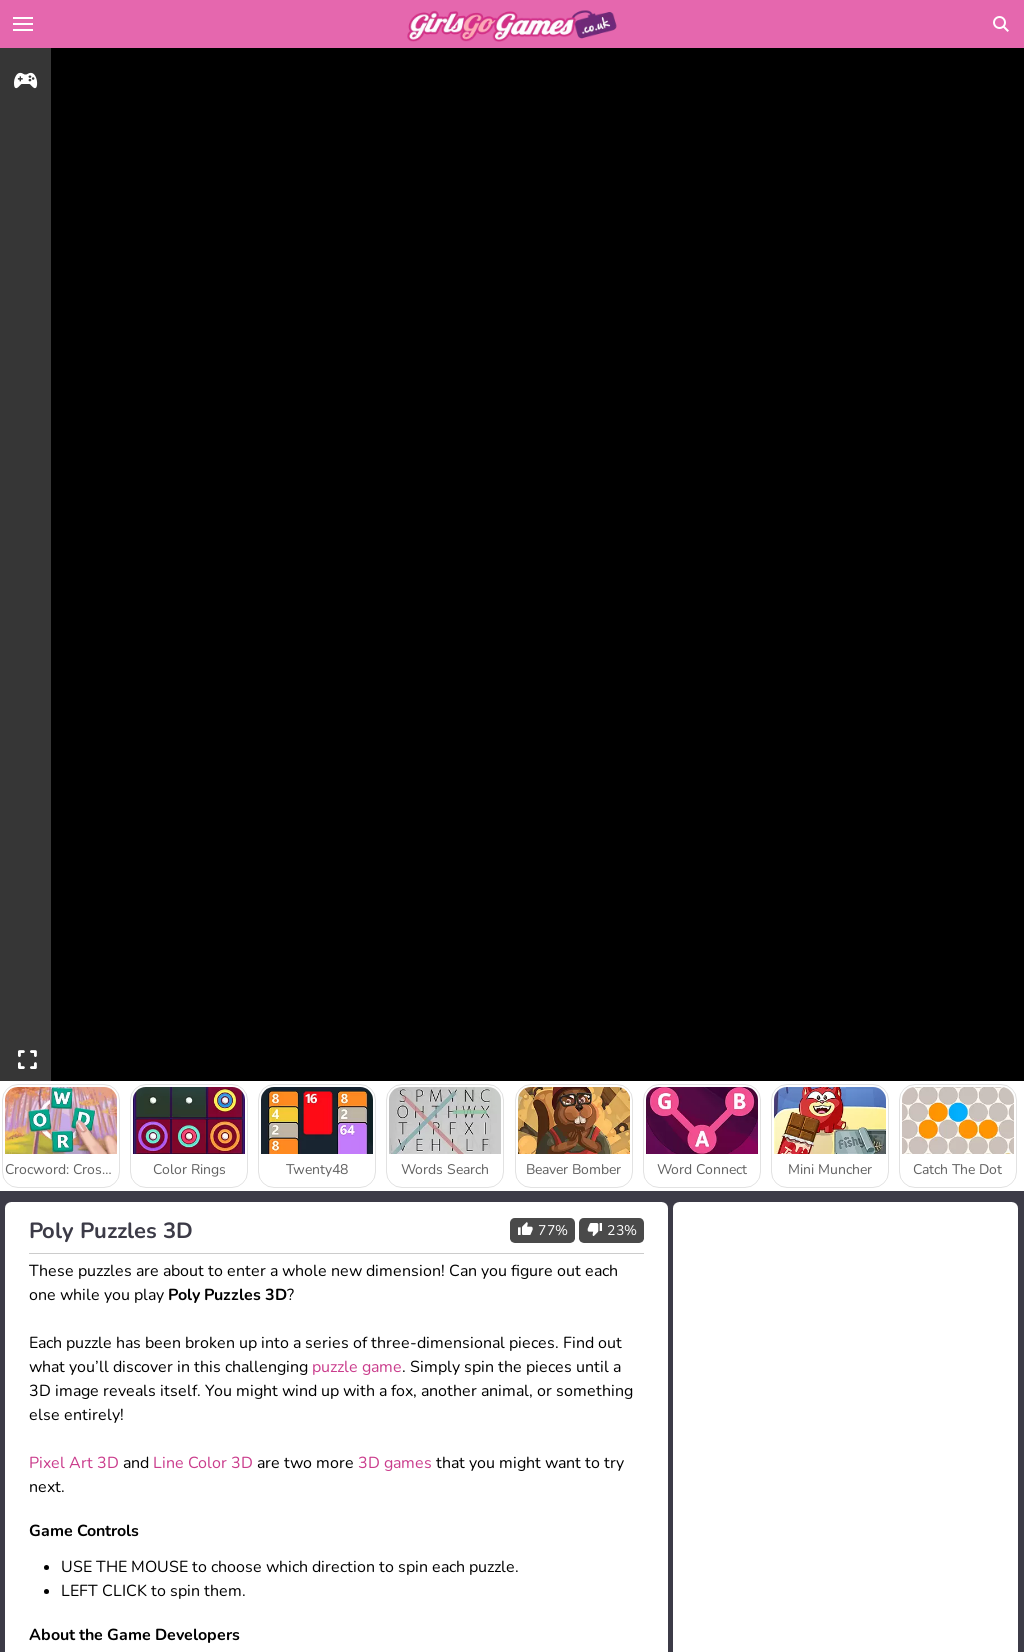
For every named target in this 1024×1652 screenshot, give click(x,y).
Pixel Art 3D (74, 1463)
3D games (395, 1463)
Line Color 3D (203, 1463)
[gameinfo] (25, 83)
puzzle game (357, 1367)
